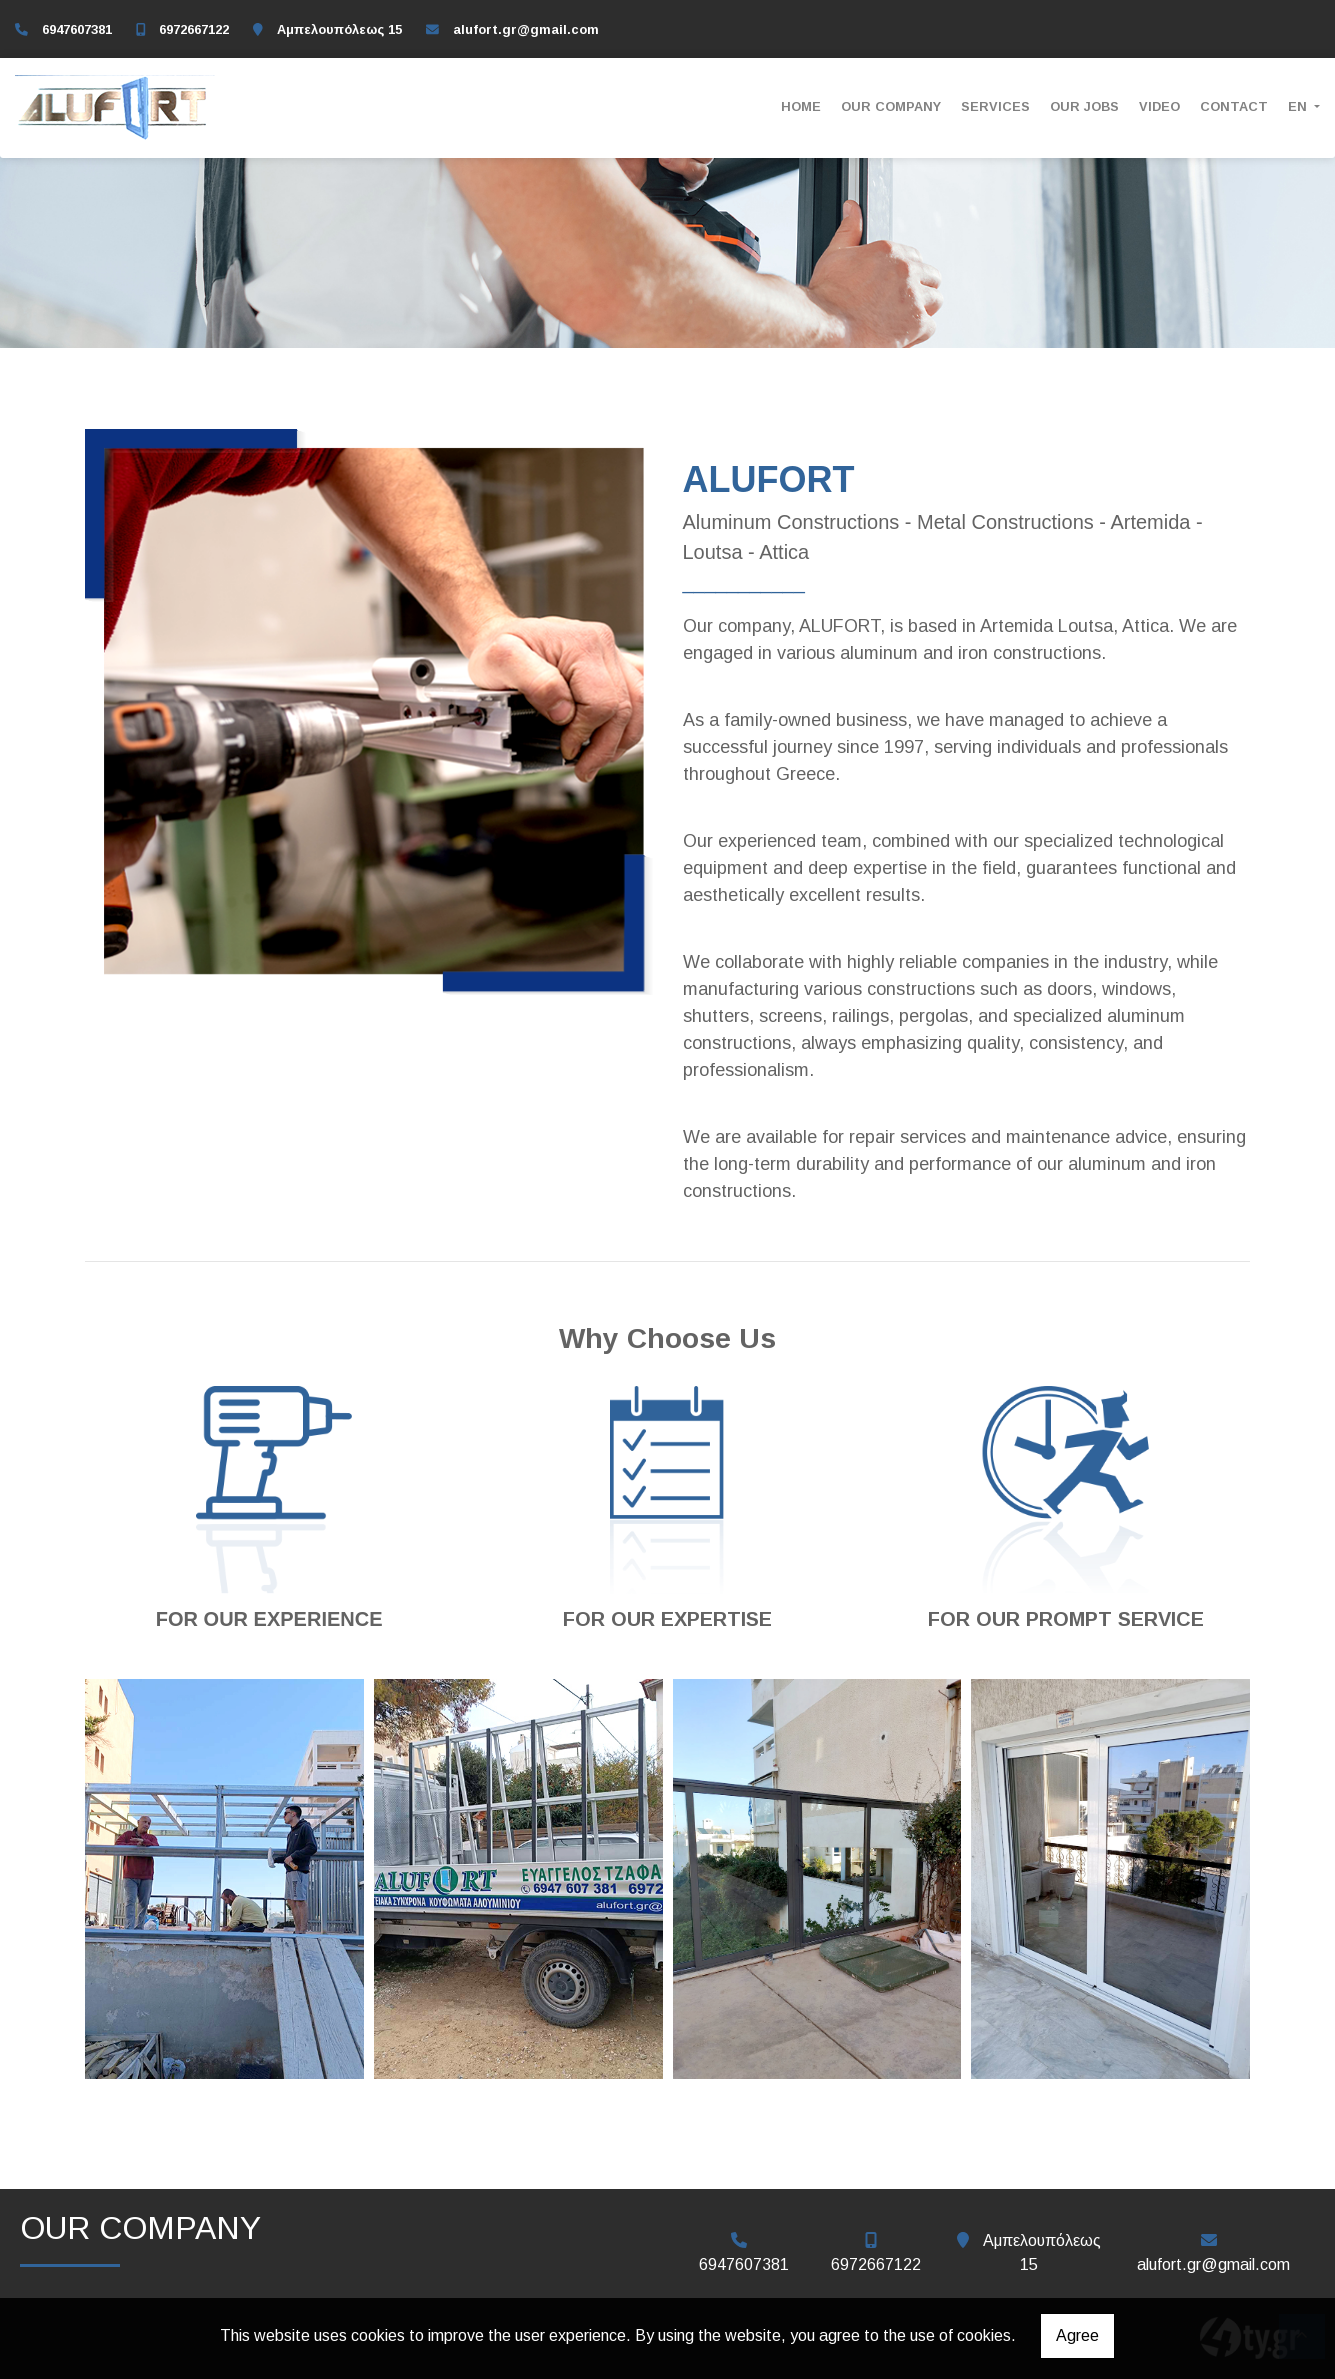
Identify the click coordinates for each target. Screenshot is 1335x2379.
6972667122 (194, 29)
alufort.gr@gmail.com (526, 29)
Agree (1077, 2335)
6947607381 (77, 29)
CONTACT (1234, 106)
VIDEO (1159, 106)
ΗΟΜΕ (801, 106)
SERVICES (995, 106)
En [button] (1299, 106)
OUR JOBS (1084, 106)
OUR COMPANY (891, 106)
